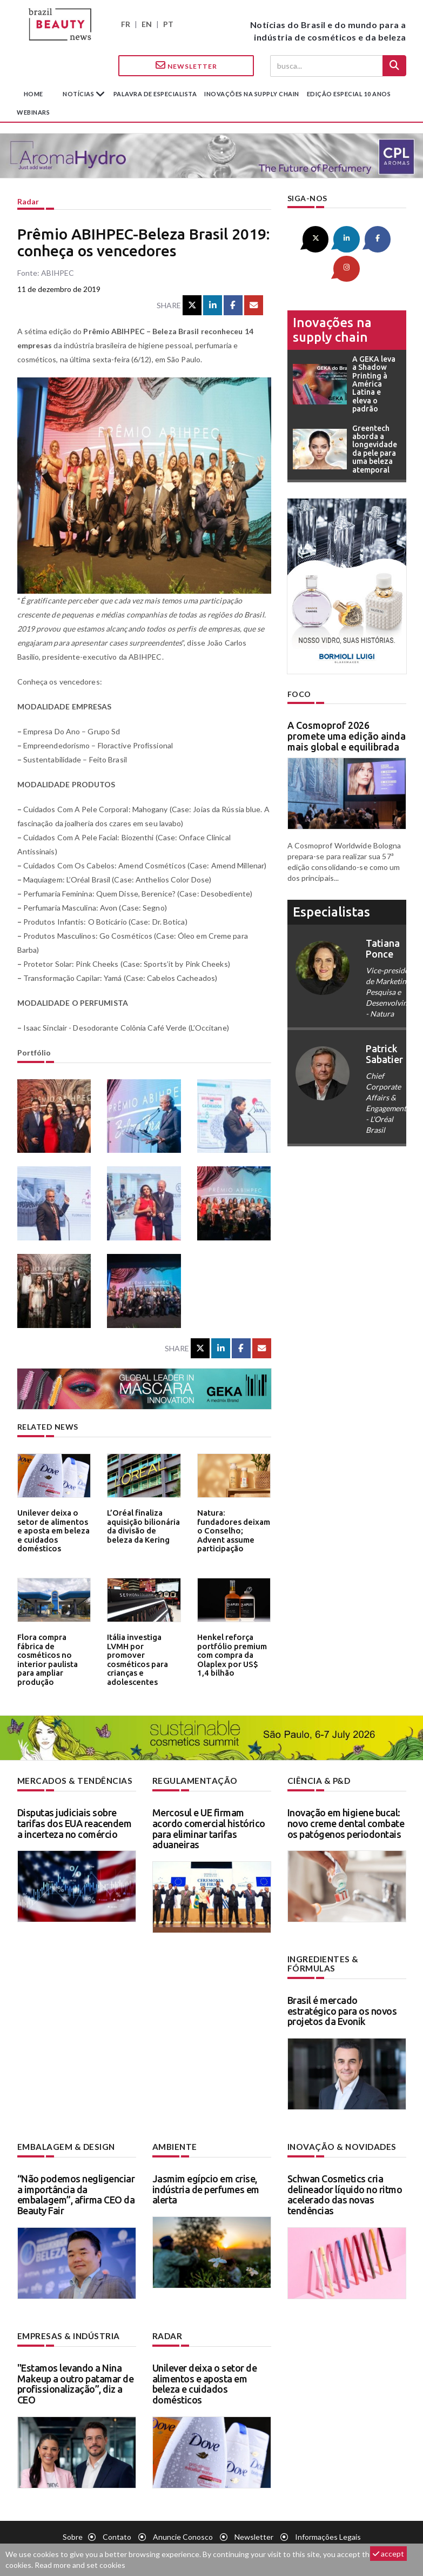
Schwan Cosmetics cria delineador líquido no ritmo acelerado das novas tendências (344, 2183)
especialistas (331, 880)
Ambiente (173, 2135)
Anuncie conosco (183, 2524)
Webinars (33, 112)
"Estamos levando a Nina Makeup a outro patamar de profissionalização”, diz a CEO (75, 2371)
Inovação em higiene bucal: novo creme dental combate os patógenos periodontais (346, 1822)
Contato (117, 2524)
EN (147, 24)
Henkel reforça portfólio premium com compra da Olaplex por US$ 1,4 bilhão (229, 1652)
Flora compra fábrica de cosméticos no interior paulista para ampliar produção (53, 1648)
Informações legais (328, 2524)
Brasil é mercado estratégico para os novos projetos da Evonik (342, 2000)
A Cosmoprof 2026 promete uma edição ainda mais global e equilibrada (346, 704)
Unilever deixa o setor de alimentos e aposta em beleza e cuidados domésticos (53, 1524)
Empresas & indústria (65, 2324)
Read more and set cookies (80, 2565)
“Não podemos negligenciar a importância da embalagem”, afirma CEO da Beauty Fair (76, 2183)
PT (168, 24)
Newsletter (186, 65)
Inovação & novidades (338, 2135)
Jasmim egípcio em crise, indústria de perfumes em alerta (205, 2178)
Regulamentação (191, 1780)
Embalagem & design (62, 2135)
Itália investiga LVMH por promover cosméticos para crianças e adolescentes (143, 1652)
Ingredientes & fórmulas (343, 1958)
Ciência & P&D (317, 1780)
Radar (28, 201)
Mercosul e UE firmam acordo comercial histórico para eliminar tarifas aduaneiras (208, 1827)
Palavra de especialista (155, 93)
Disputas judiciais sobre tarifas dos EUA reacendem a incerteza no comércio (74, 1822)
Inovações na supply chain (251, 93)
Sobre (73, 2524)
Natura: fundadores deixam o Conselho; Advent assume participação (230, 1524)
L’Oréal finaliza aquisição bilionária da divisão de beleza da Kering (142, 1524)
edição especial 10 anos (349, 93)
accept (388, 2553)
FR (125, 24)
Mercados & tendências (71, 1780)
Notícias (79, 93)
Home (33, 93)
